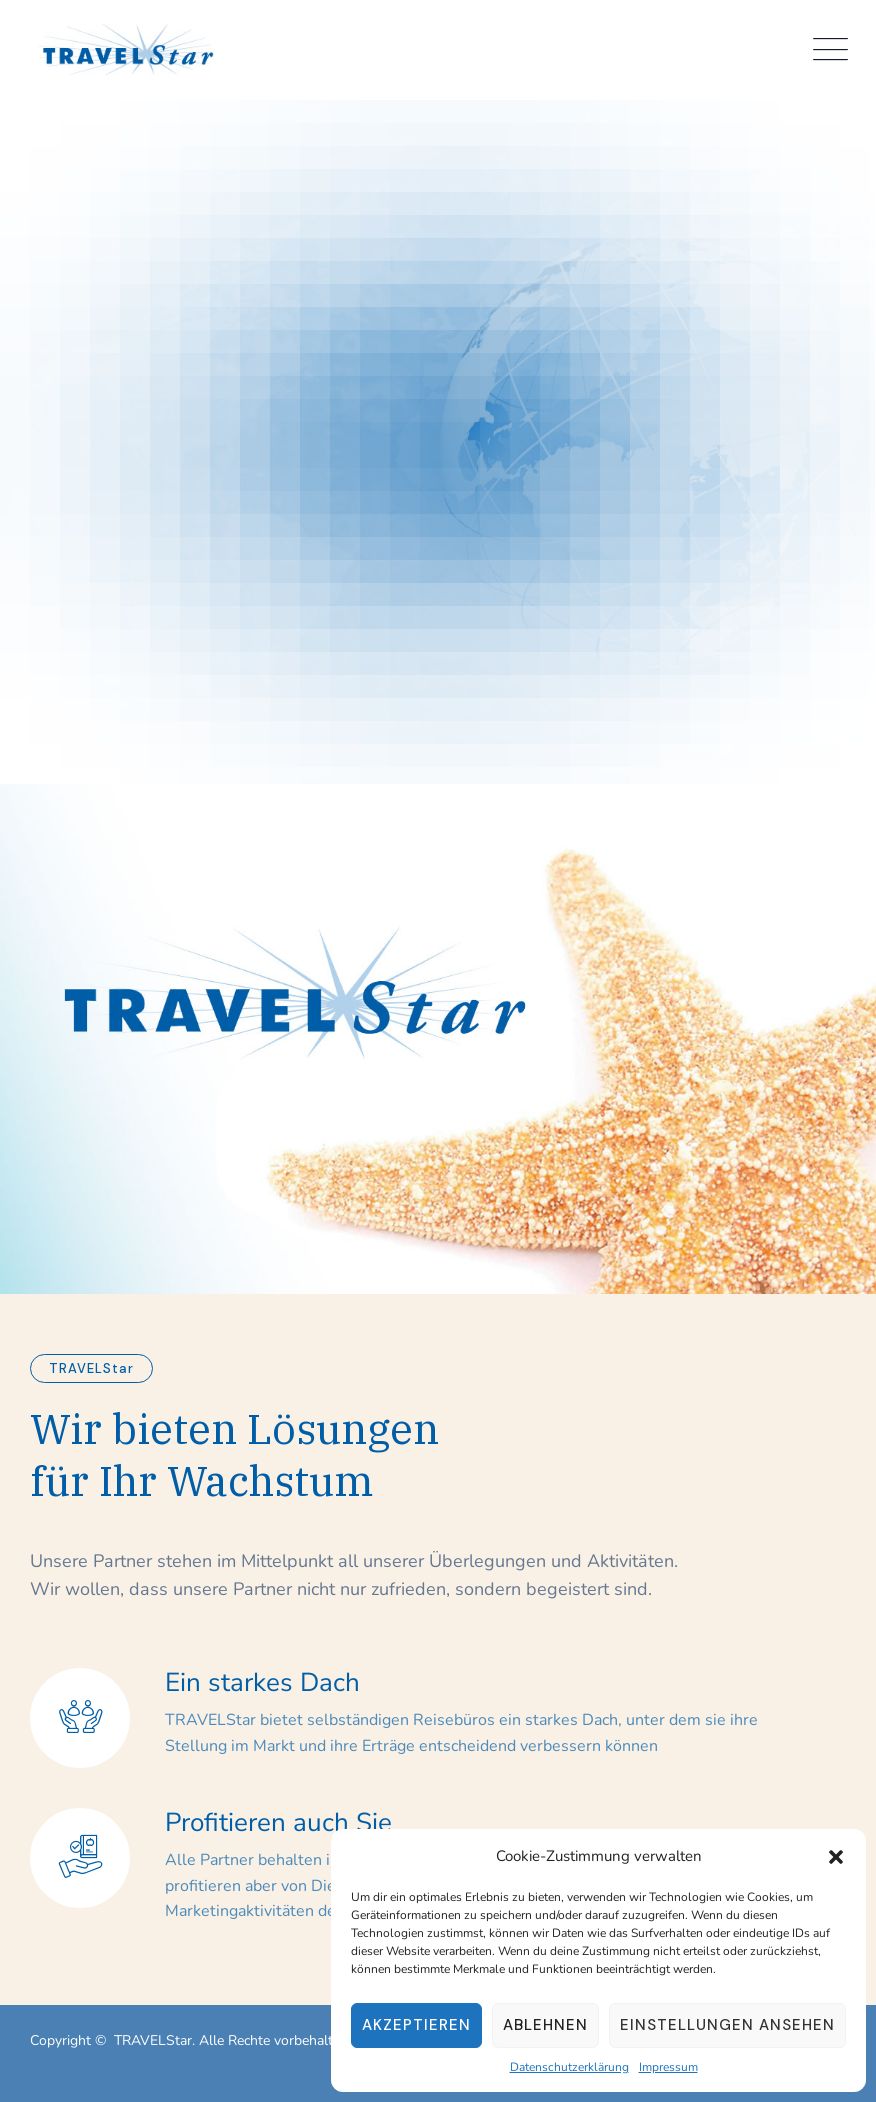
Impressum (668, 2067)
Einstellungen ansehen (727, 2025)
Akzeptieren (416, 2025)
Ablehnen (545, 2025)
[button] (836, 1856)
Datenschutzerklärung (569, 2067)
